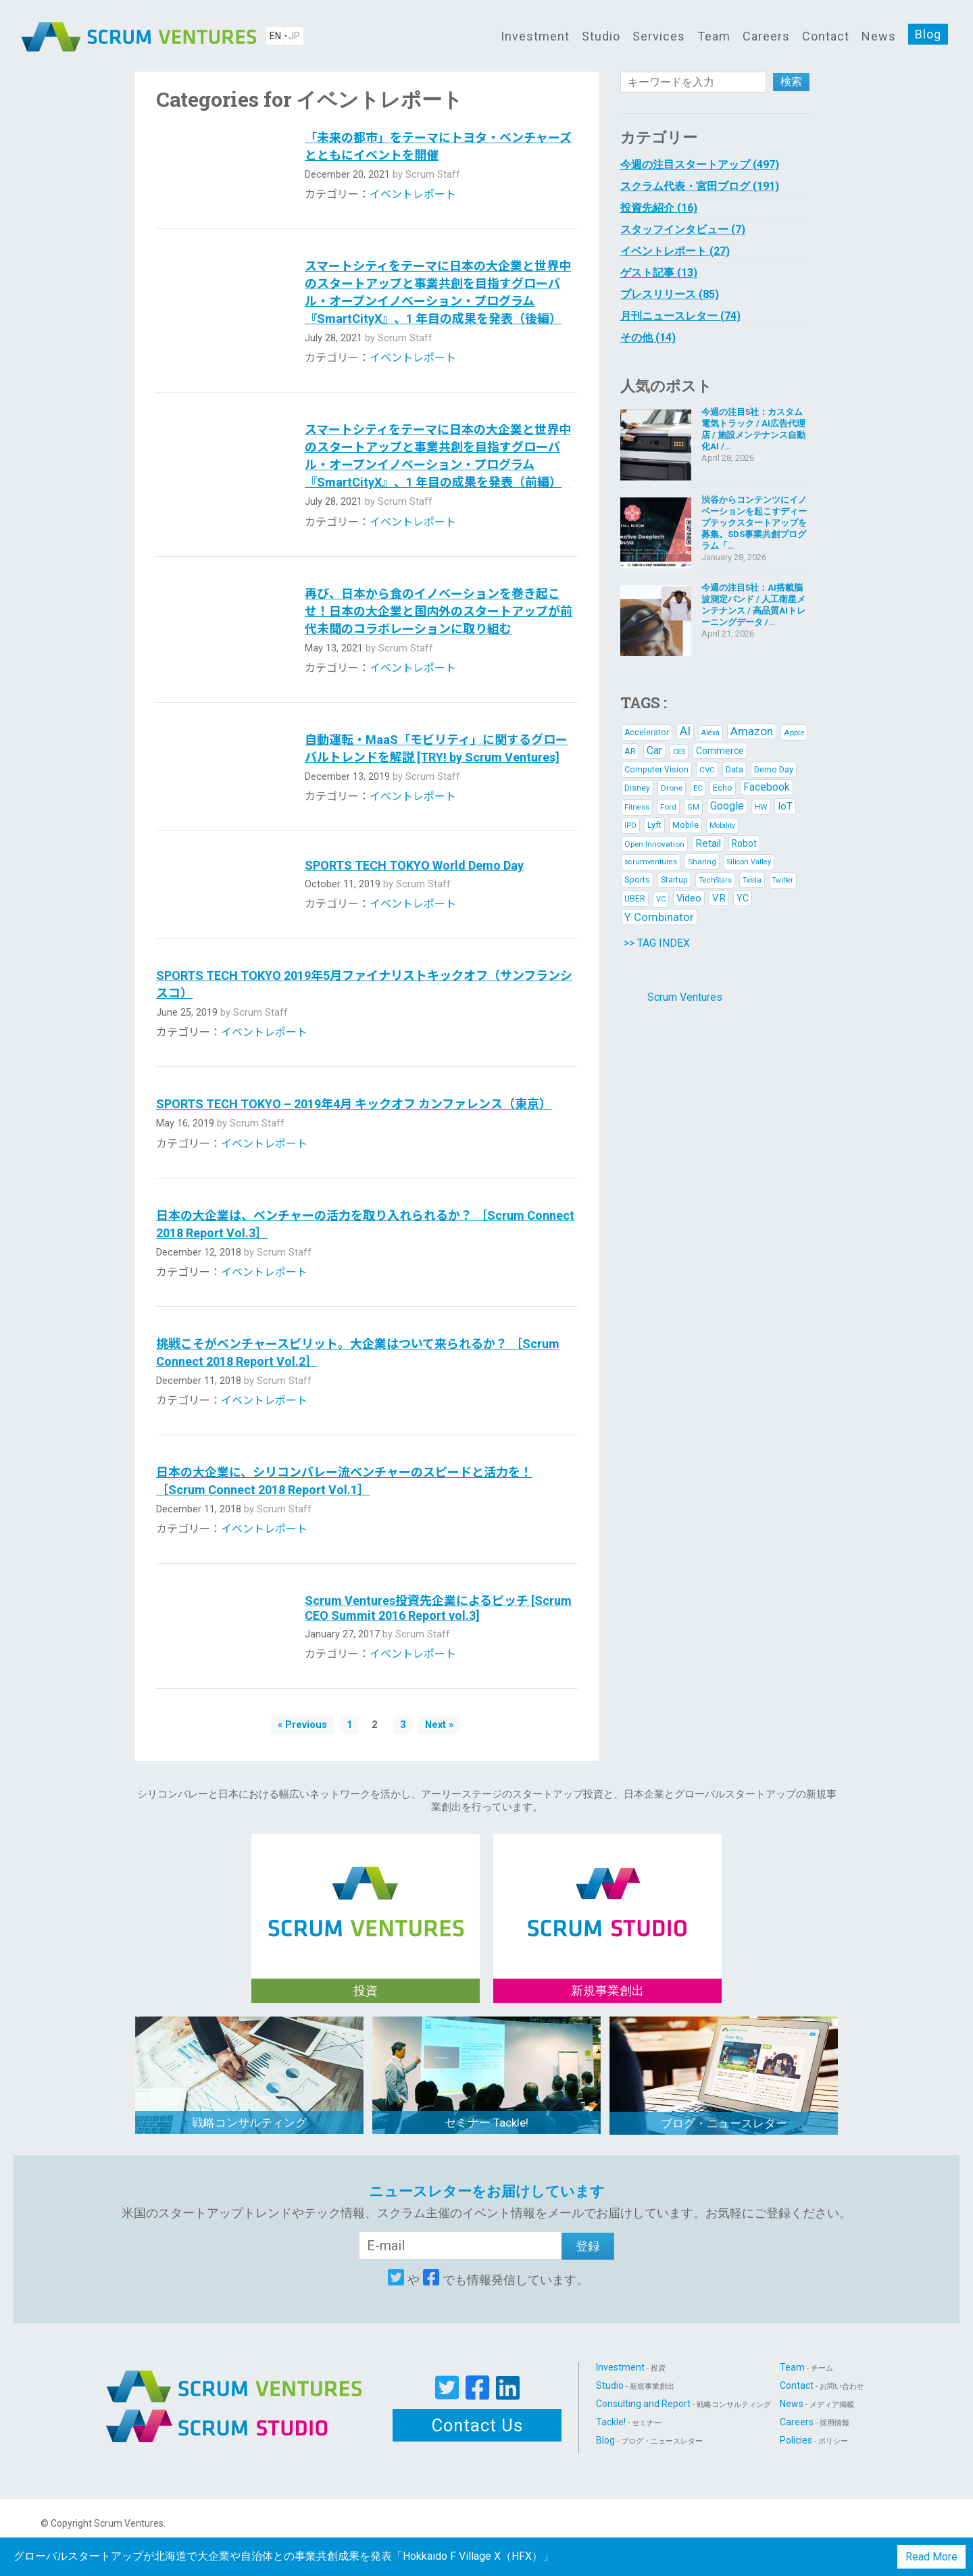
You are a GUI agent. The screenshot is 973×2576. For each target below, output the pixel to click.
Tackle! (629, 2422)
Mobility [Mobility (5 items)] (722, 825)
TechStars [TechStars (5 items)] (715, 880)
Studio (601, 36)
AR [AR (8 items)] (630, 751)
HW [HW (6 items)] (761, 807)
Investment (535, 36)
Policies (814, 2440)
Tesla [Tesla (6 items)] (752, 880)
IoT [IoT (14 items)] (785, 806)
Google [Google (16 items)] (727, 805)
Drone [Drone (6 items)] (671, 788)
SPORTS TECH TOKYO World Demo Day (414, 865)
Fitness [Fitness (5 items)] (636, 807)
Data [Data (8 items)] (734, 769)
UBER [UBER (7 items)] (634, 898)
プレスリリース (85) (669, 294)
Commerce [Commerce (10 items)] (720, 750)
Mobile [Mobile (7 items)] (685, 825)
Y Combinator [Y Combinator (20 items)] (659, 917)
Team (713, 36)
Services (658, 36)
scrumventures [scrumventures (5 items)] (650, 862)
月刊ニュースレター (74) (680, 315)
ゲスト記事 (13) (658, 272)
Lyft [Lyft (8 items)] (654, 825)
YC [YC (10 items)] (743, 898)
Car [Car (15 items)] (654, 750)
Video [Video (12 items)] (688, 898)
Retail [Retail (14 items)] (708, 843)
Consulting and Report (683, 2403)
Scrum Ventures (684, 997)
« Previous (302, 1725)
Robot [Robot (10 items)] (744, 843)
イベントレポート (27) (675, 251)
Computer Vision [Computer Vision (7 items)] (656, 769)
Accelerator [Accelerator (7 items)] (646, 732)
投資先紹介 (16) (658, 207)
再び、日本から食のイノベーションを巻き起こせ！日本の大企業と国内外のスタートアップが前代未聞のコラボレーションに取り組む (438, 611)
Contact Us (477, 2425)
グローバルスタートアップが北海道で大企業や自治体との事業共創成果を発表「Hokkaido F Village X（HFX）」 (283, 2556)
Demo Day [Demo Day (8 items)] (773, 769)
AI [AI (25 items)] (685, 731)
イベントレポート (413, 194)
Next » (439, 1725)
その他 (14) (648, 337)
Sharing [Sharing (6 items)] (702, 861)
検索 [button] (791, 81)
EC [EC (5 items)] (697, 788)
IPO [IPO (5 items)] (630, 825)
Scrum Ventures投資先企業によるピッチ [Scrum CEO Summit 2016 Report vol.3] (438, 1608)
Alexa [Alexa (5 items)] (710, 732)
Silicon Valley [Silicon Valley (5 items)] (749, 862)
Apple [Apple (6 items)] (794, 732)
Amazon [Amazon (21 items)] (751, 731)
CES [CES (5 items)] (679, 751)
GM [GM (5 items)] (693, 807)
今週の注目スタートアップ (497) (699, 164)
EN (275, 35)
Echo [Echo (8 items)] (722, 788)
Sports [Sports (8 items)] (637, 879)
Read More (931, 2556)
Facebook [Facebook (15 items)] (766, 787)
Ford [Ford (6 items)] (668, 807)
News (879, 36)
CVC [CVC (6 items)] (707, 769)
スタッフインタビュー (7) (682, 229)
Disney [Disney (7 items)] (637, 788)
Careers (766, 36)
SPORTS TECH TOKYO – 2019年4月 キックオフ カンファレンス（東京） (353, 1104)
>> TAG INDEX (657, 943)
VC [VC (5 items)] (661, 899)
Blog (928, 34)
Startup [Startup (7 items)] (674, 880)
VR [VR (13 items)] (719, 898)
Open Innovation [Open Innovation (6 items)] (654, 844)
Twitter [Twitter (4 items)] (782, 880)
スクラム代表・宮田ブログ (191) (699, 186)
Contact (825, 36)
